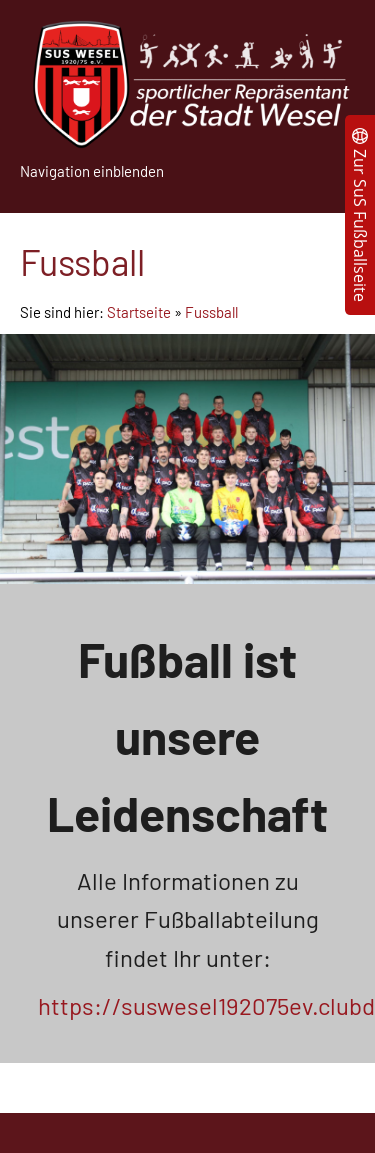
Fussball (211, 312)
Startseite (139, 312)
